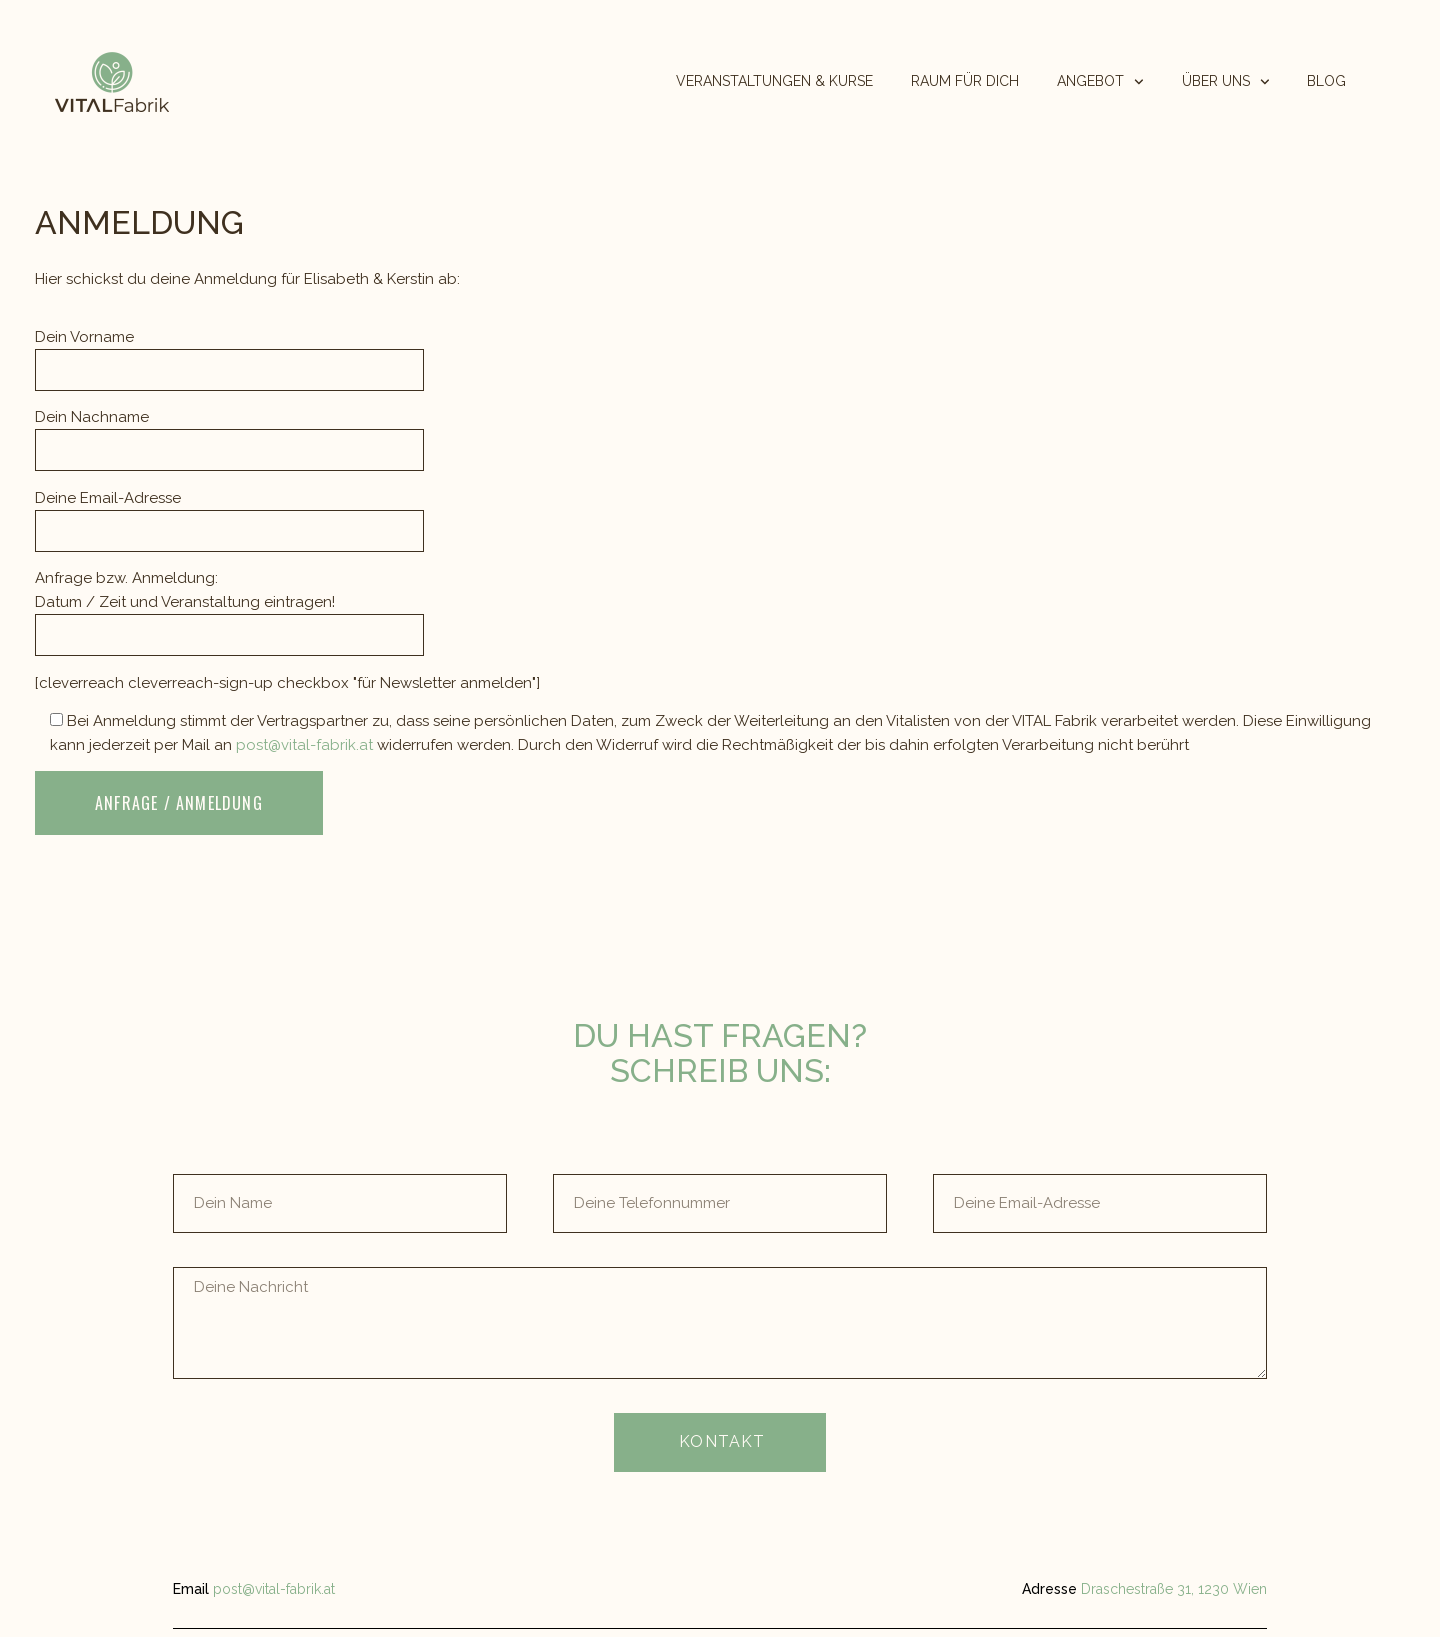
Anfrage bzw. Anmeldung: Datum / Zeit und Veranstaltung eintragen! (229, 606)
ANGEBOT (1100, 81)
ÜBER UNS (1226, 81)
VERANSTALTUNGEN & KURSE (774, 81)
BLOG (1326, 81)
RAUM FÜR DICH (965, 81)
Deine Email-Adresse (229, 514)
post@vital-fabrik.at (306, 745)
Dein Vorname (229, 353)
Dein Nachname (229, 433)
